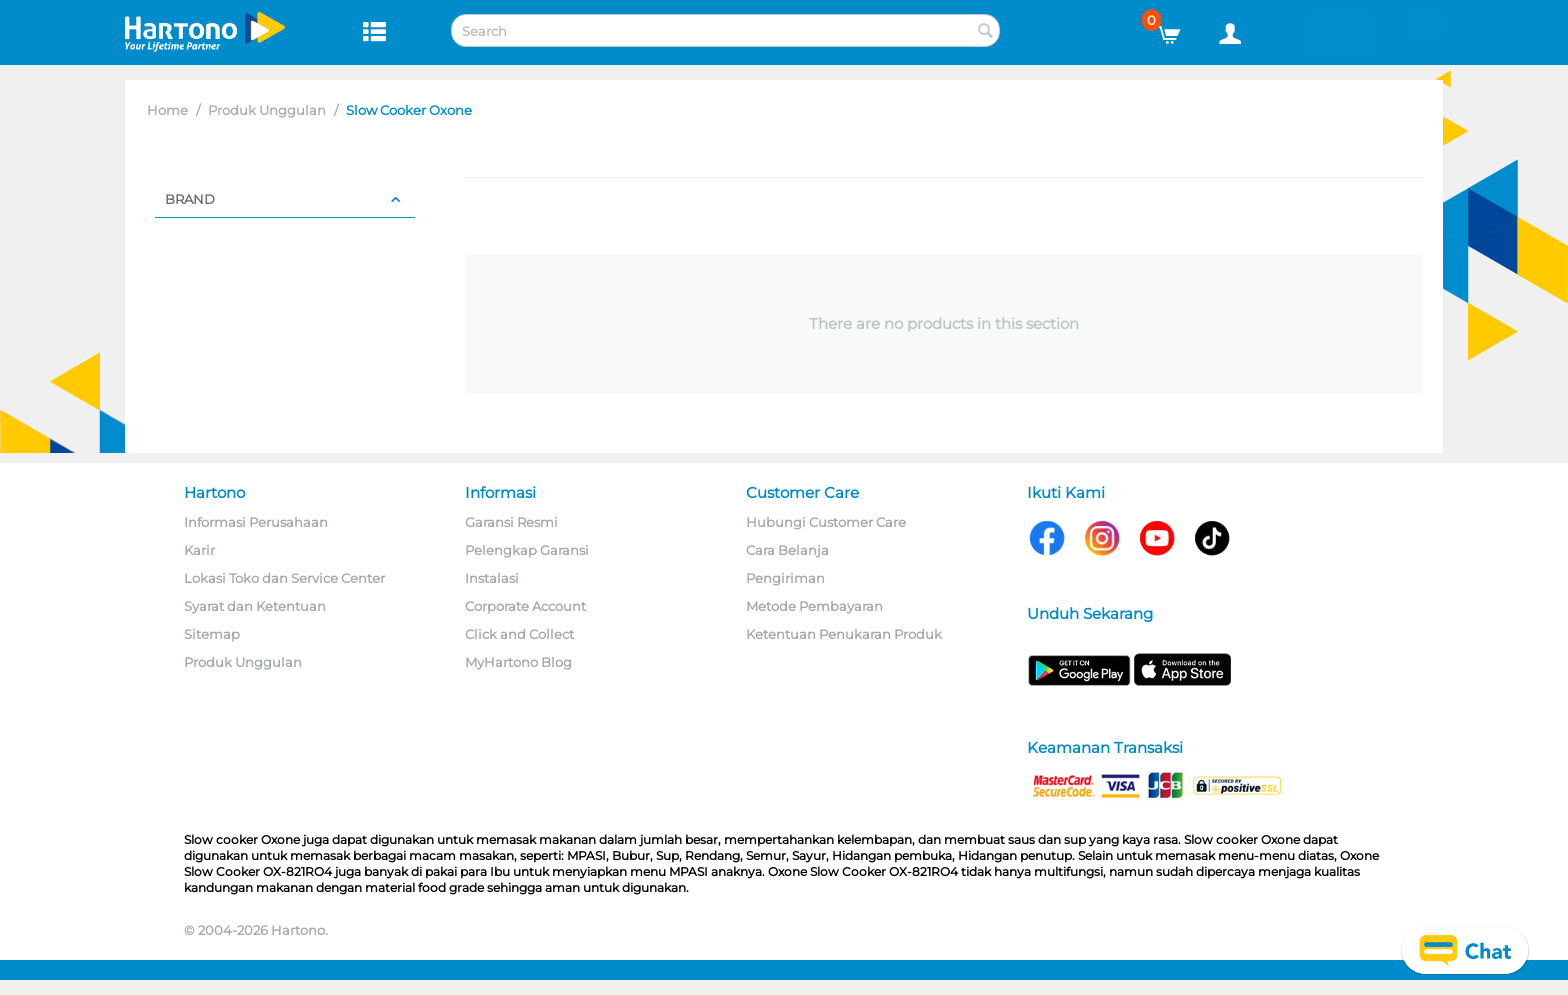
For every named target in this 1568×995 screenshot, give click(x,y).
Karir (199, 550)
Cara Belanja (787, 550)
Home (167, 110)
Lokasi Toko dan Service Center (284, 578)
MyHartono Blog (518, 662)
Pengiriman (785, 578)
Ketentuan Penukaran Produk (844, 634)
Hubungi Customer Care (826, 522)
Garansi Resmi (511, 522)
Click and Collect (519, 634)
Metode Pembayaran (814, 606)
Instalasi (492, 578)
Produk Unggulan (267, 110)
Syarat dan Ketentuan (255, 606)
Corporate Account (525, 606)
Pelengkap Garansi (527, 550)
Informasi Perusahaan (256, 522)
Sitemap (212, 634)
